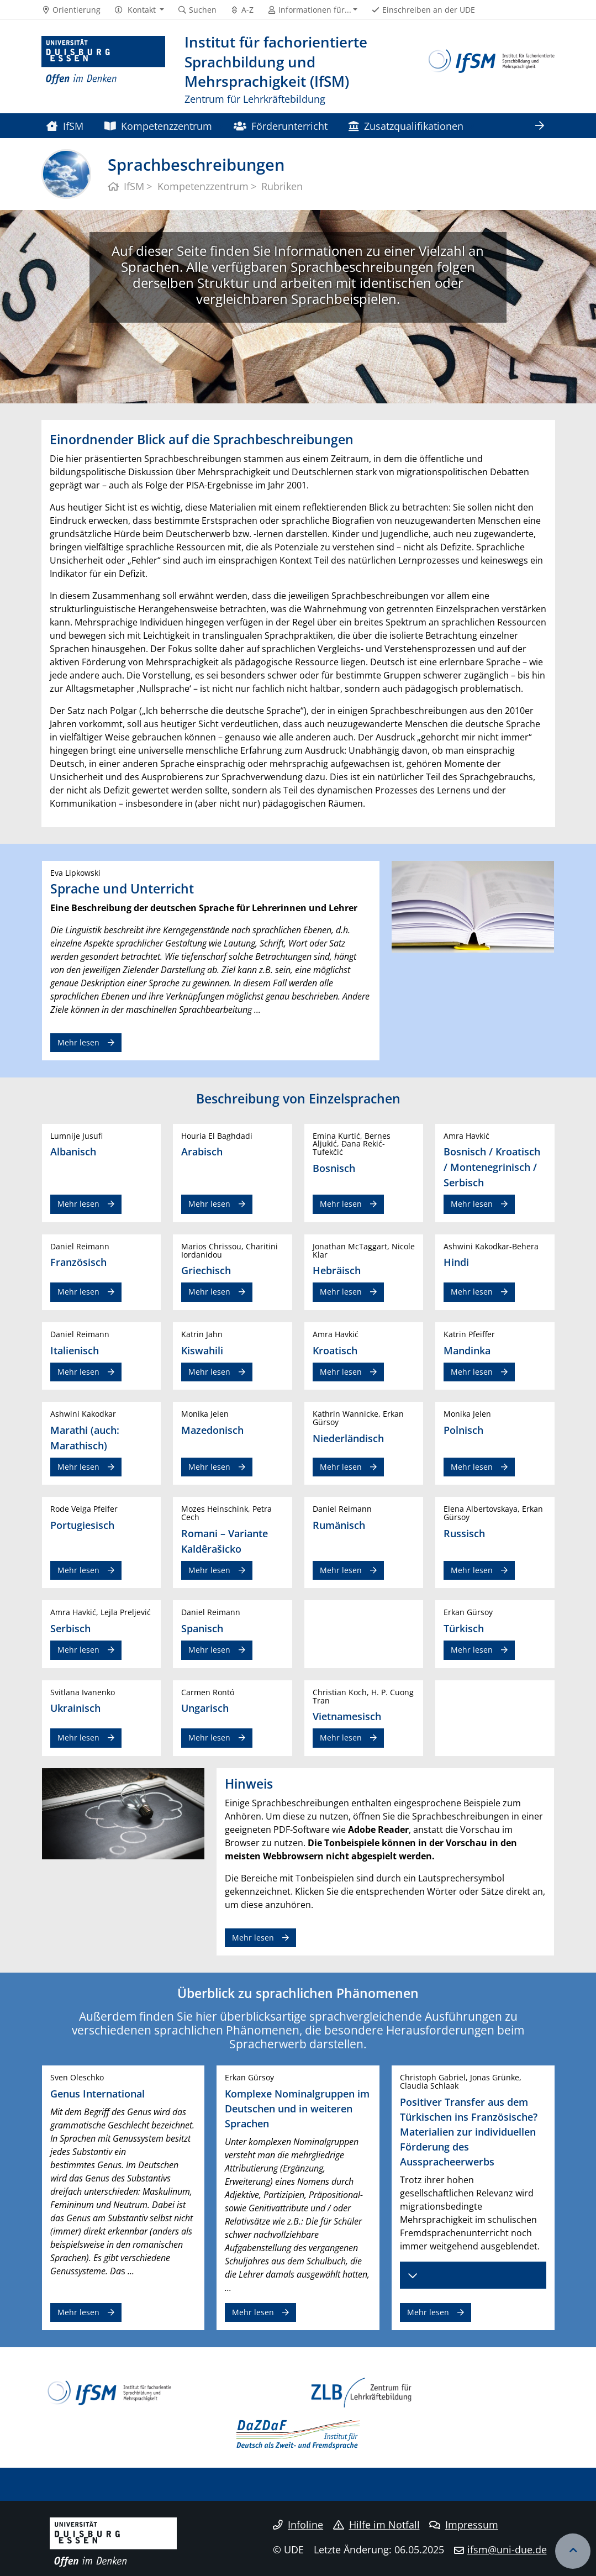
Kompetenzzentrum (158, 126)
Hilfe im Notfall (376, 2524)
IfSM (64, 126)
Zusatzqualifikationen (406, 126)
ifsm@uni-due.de (507, 2549)
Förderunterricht (281, 126)
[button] (139, 10)
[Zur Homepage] (103, 70)
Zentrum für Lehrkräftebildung (254, 99)
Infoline (298, 2524)
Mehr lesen (78, 1042)
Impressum (463, 2524)
